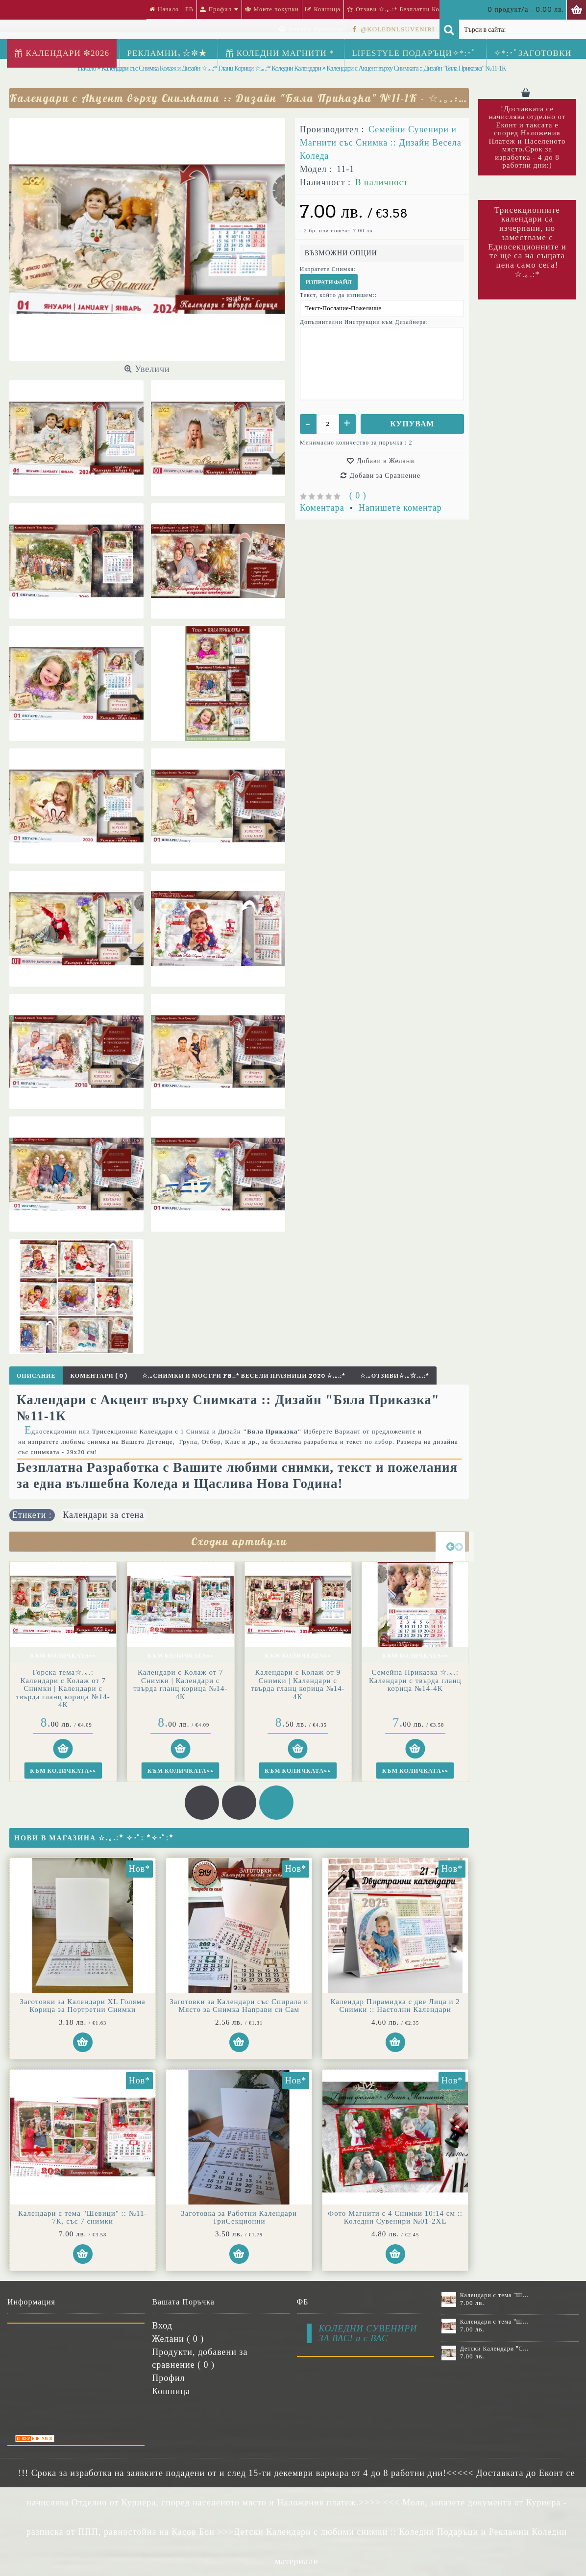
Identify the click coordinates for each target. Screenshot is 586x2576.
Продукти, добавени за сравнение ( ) (199, 2358)
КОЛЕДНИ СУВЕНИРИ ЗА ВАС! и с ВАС (368, 2333)
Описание (36, 1375)
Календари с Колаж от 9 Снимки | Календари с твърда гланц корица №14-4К (415, 1684)
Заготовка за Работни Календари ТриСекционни (239, 2217)
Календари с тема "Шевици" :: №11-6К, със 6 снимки (495, 2295)
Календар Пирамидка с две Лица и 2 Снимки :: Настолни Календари (395, 2006)
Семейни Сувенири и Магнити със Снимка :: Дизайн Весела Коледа (381, 142)
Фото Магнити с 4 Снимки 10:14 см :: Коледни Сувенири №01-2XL (395, 2217)
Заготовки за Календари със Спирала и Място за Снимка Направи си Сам (239, 2006)
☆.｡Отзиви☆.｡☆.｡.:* (394, 1375)
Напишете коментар (400, 508)
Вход (162, 2325)
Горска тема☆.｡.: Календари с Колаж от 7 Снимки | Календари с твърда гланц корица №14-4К (180, 1688)
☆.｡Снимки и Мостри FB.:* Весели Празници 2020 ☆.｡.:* (243, 1375)
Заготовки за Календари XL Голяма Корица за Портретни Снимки (83, 2006)
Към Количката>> (63, 1655)
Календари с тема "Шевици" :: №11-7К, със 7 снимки (82, 2217)
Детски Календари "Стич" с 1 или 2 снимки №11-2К (495, 2348)
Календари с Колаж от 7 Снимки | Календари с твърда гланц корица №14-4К (298, 1684)
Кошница (171, 2391)
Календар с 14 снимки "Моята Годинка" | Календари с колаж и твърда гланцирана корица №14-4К (63, 1688)
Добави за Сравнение (384, 475)
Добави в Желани (386, 461)
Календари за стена (103, 1515)
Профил (168, 2378)
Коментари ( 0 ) (98, 1375)
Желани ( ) (178, 2339)
